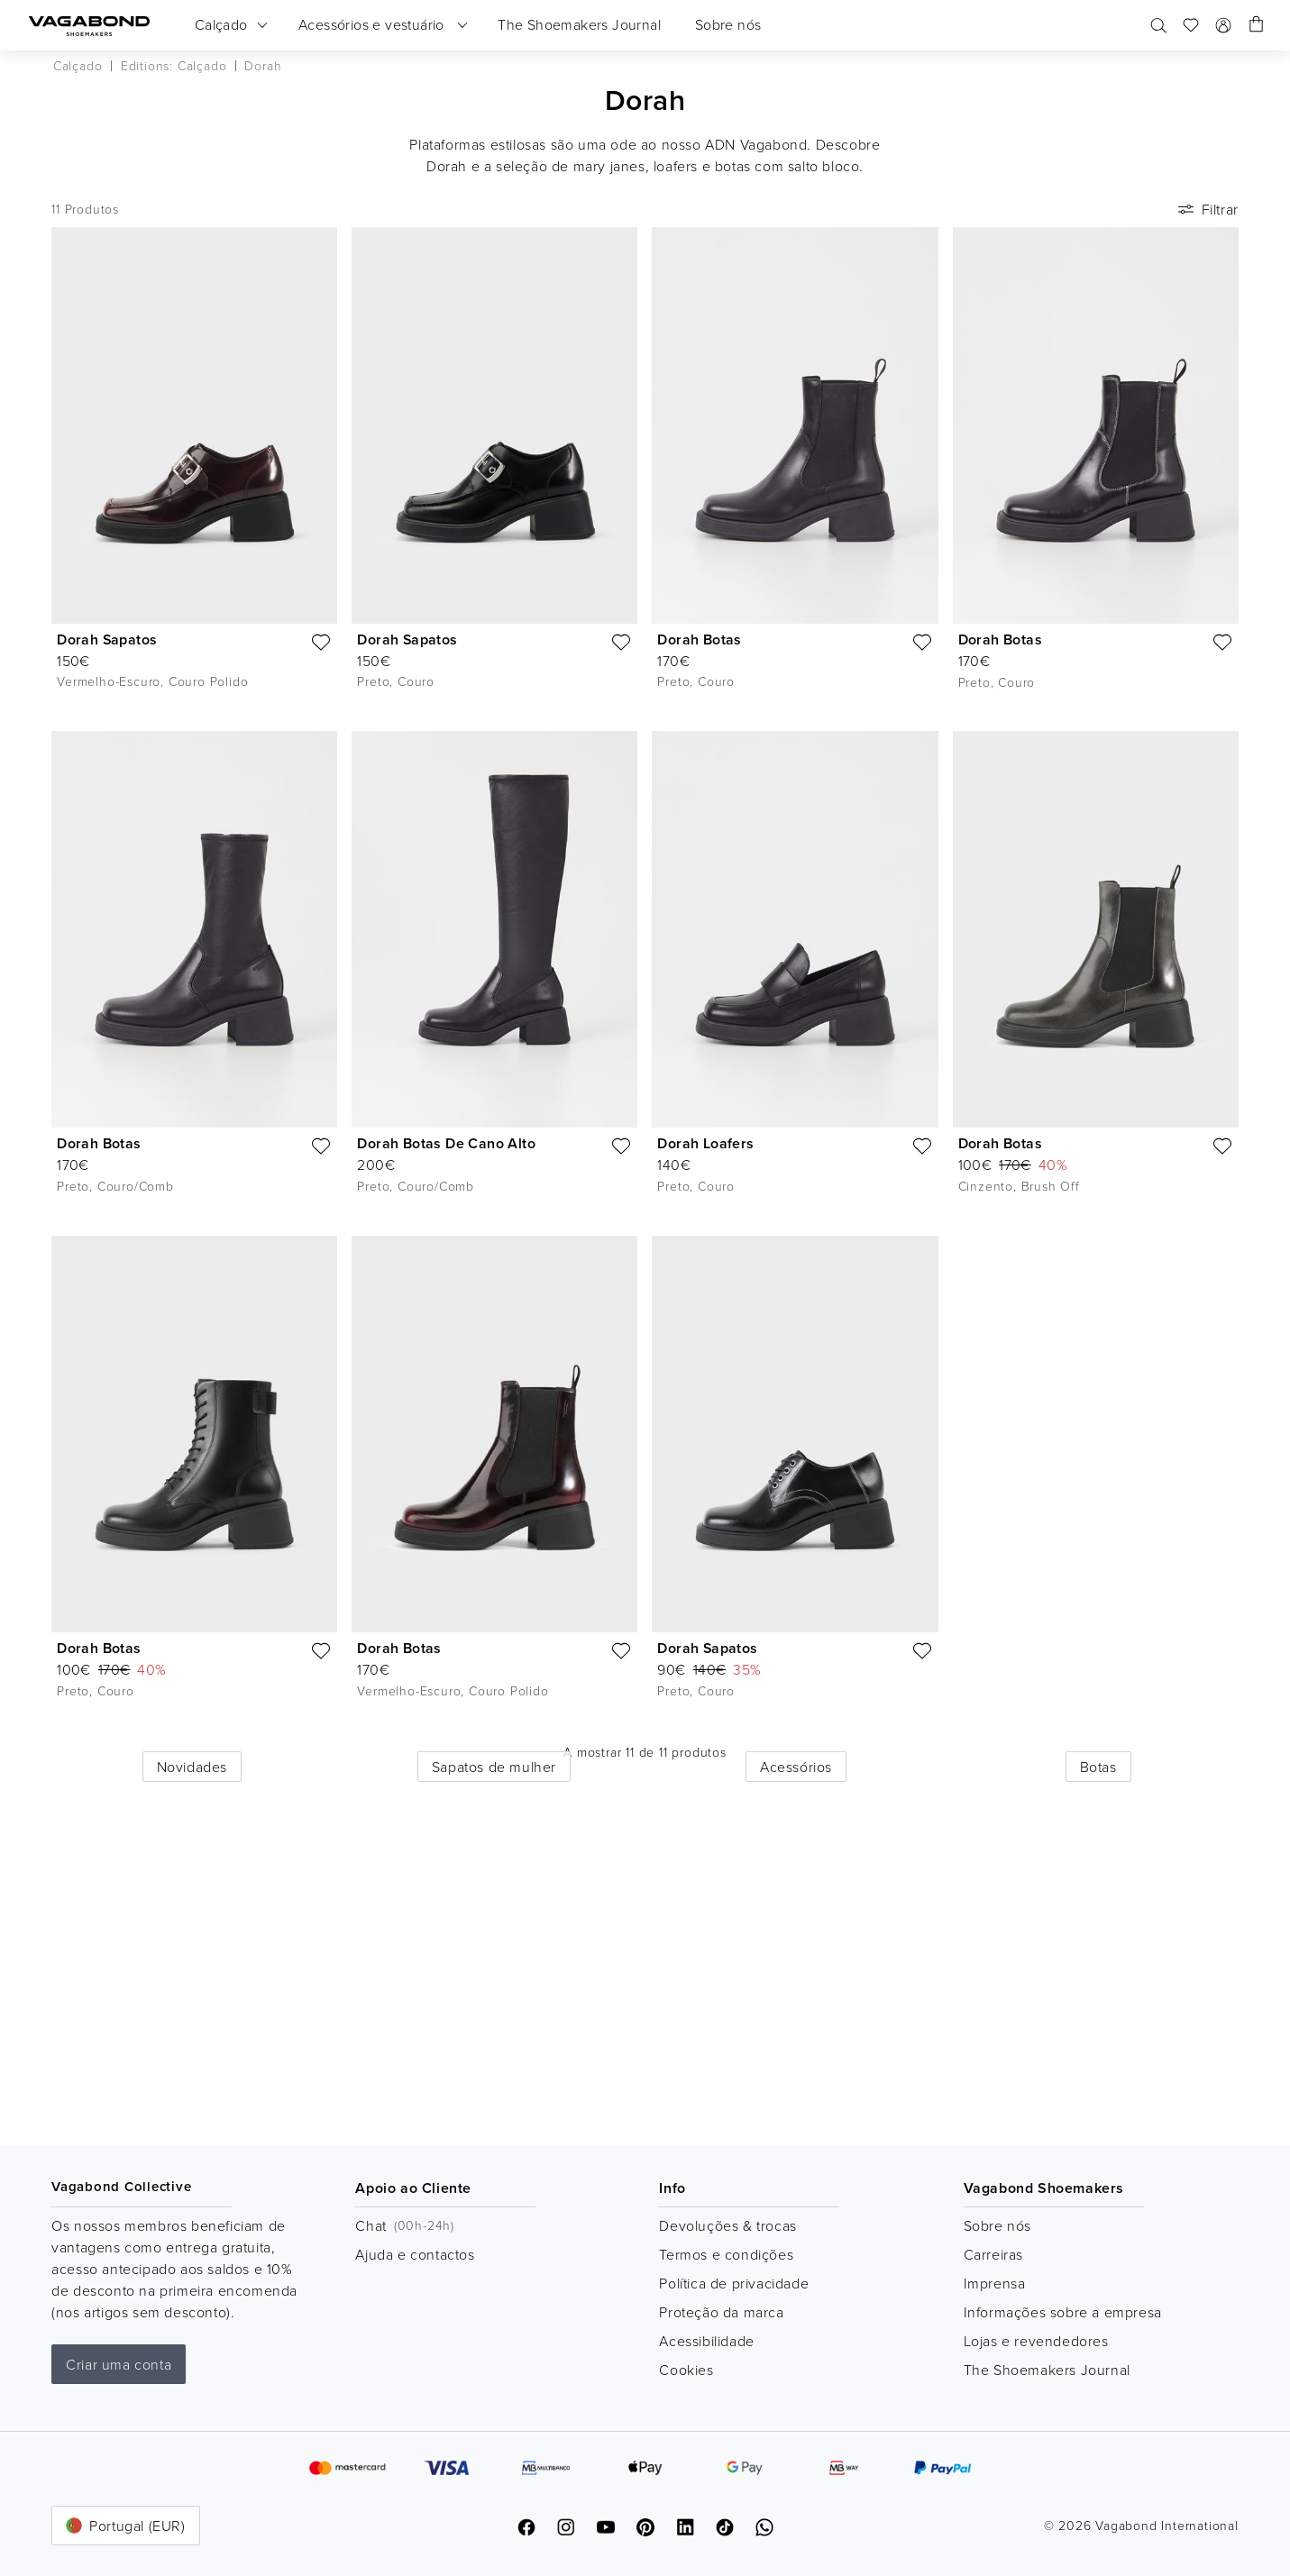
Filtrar (1207, 209)
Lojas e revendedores (1036, 2341)
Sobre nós (997, 2225)
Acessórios (796, 1767)
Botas (1098, 1767)
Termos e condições (726, 2254)
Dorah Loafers (705, 1143)
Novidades (192, 1767)
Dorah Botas (699, 639)
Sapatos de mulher (494, 1767)
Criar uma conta (118, 2364)
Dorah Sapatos (107, 639)
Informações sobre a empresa (1063, 2312)
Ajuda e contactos (414, 2254)
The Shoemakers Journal (1047, 2370)
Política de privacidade (734, 2283)
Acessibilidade (706, 2341)
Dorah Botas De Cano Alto (446, 1143)
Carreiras (993, 2254)
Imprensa (995, 2283)
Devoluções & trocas (727, 2225)
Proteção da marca (721, 2312)
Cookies (686, 2370)
